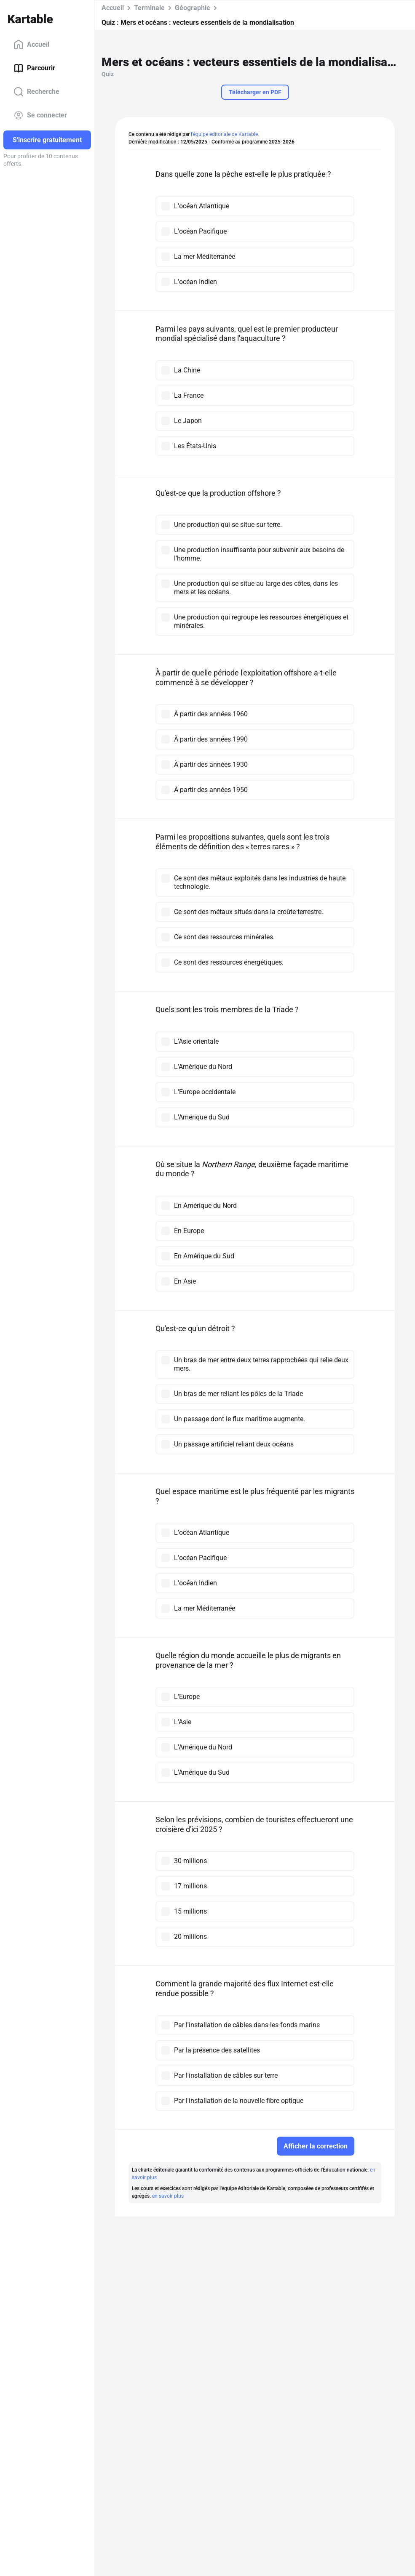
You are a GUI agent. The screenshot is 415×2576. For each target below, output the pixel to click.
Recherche (36, 92)
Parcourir (34, 68)
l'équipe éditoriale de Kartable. (225, 134)
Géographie (192, 8)
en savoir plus (168, 2196)
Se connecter (40, 115)
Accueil (31, 45)
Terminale (149, 8)
